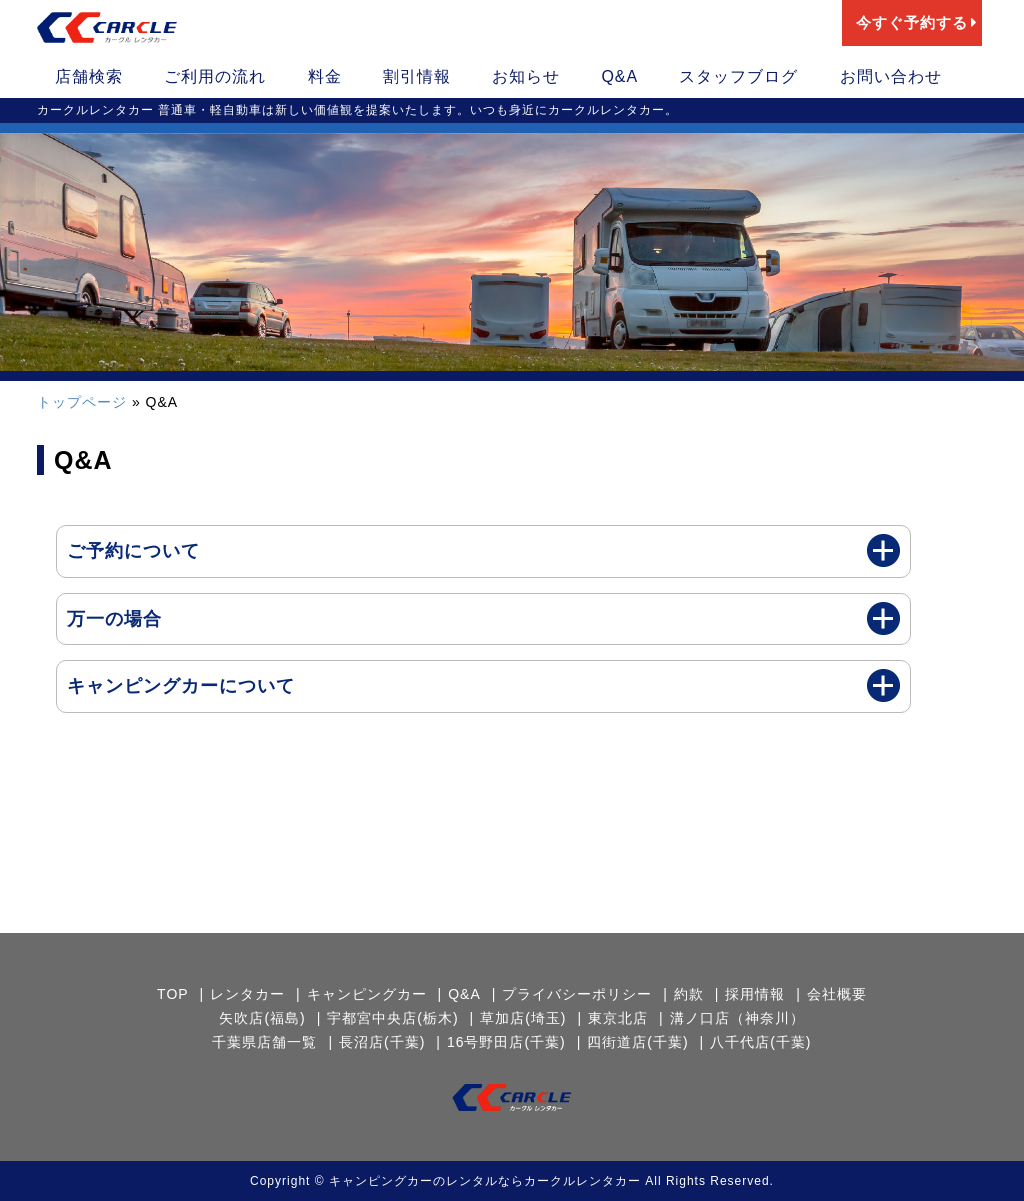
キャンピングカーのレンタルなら (426, 1181)
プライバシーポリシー (577, 994)
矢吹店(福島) (262, 1018)
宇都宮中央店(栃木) (392, 1018)
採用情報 (755, 994)
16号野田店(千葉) (506, 1042)
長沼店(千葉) (382, 1042)
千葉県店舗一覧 (264, 1042)
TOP (173, 994)
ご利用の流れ (215, 76)
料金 (325, 76)
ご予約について (133, 551)
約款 (689, 994)
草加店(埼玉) (523, 1018)
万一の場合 (114, 619)
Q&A (619, 76)
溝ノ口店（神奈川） (737, 1018)
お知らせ (526, 76)
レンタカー (247, 994)
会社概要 (837, 994)
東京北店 (618, 1018)
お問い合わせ (891, 76)
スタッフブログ (738, 76)
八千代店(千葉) (760, 1042)
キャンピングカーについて (181, 686)
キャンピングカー (367, 994)
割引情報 (417, 76)
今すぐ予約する (917, 22)
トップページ (82, 402)
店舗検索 (89, 76)
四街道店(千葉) (637, 1042)
